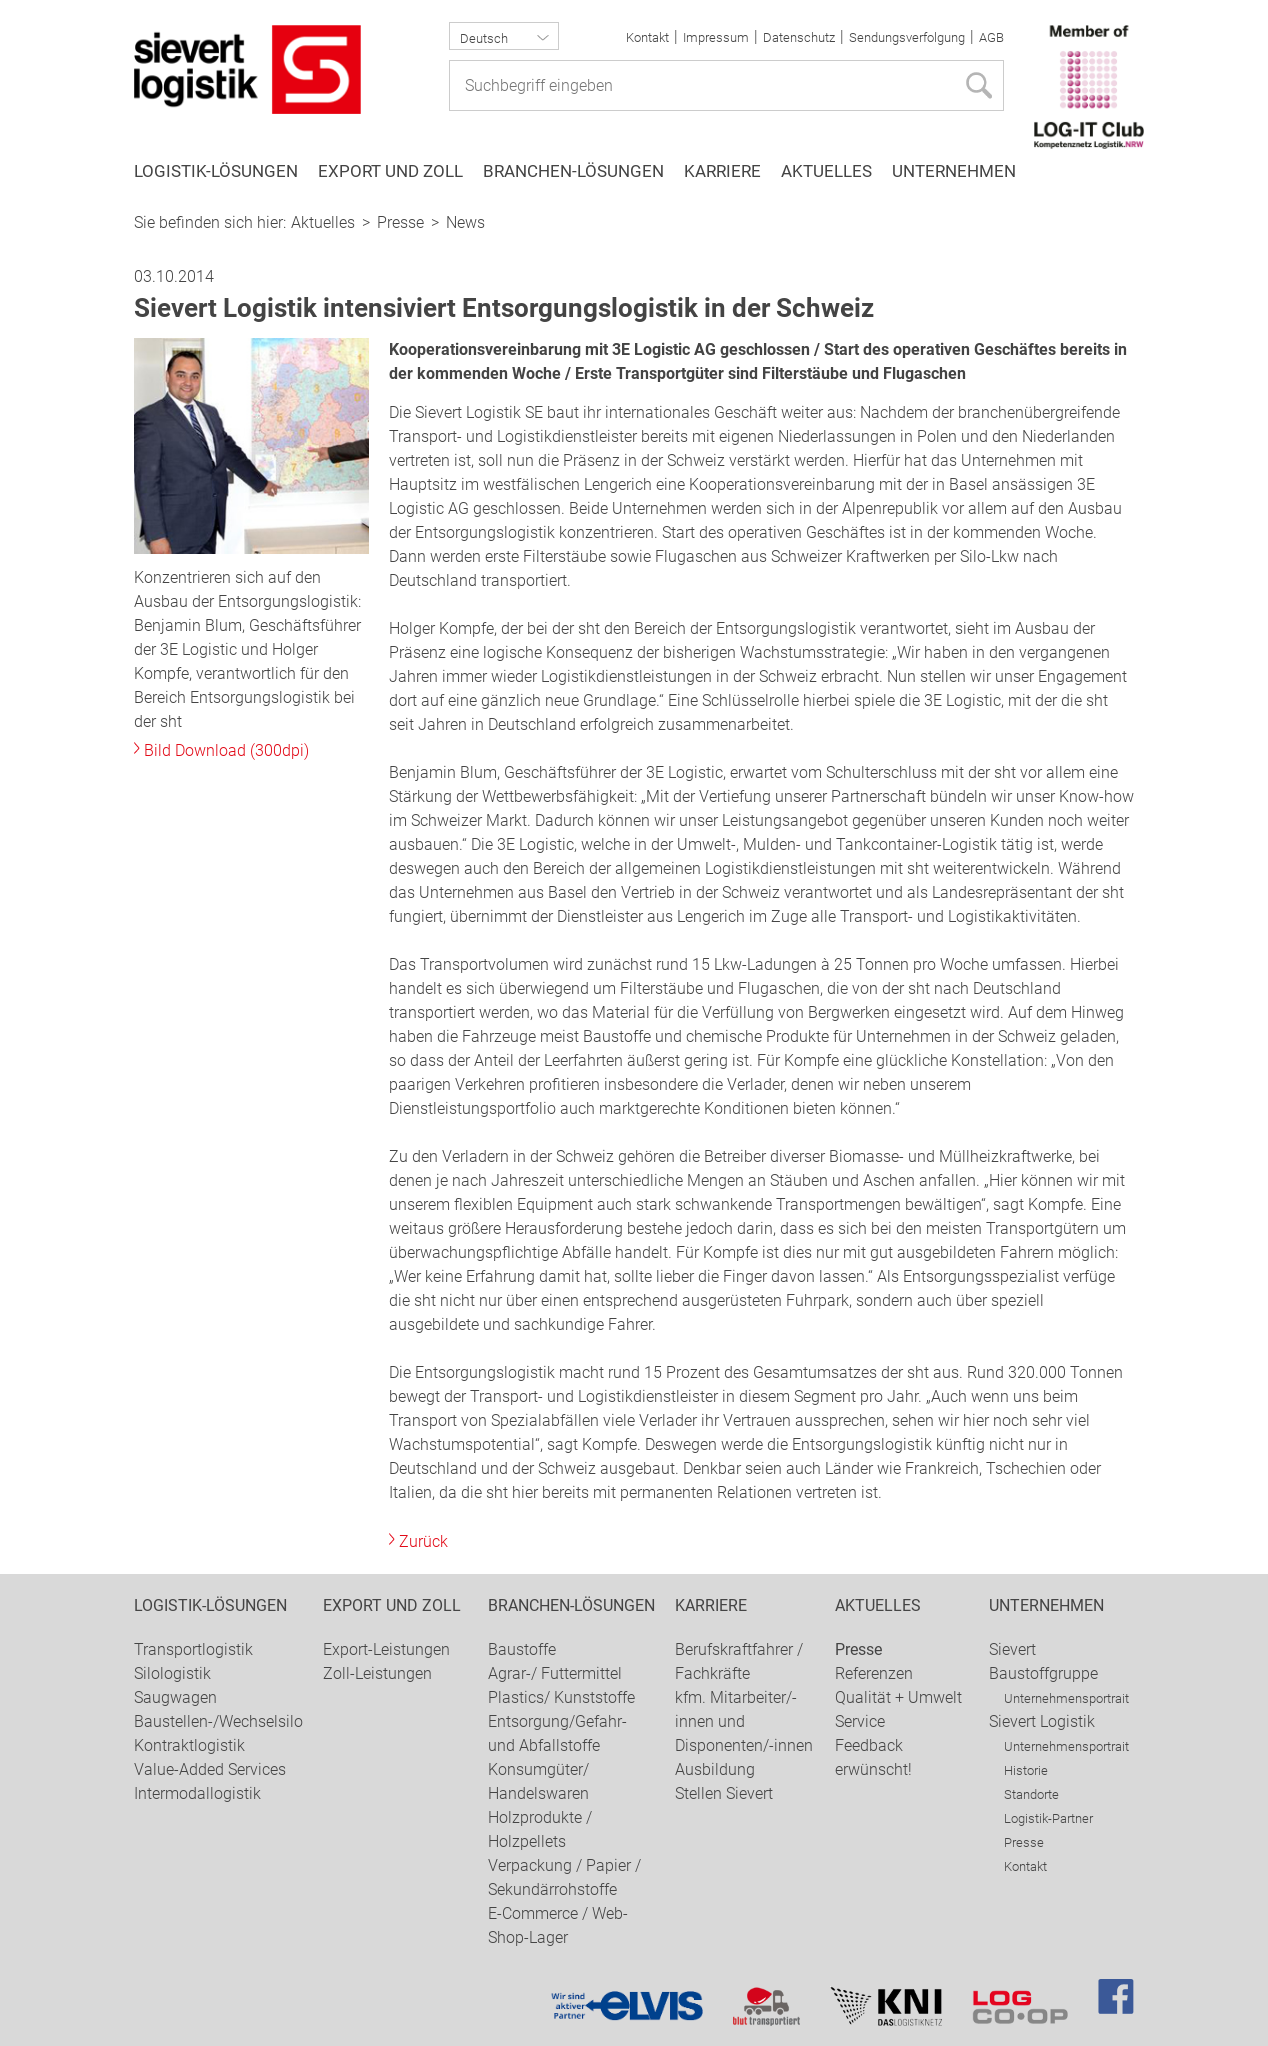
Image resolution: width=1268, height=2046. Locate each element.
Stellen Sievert (724, 1793)
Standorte (1031, 1794)
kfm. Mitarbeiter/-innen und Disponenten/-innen (744, 1721)
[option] (634, 200)
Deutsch (484, 38)
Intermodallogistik (197, 1793)
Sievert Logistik (1042, 1721)
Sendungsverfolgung (907, 37)
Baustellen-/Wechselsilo (218, 1721)
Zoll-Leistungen (377, 1673)
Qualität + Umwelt (898, 1697)
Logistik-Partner (1048, 1818)
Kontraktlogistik (189, 1745)
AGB (991, 37)
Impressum (716, 37)
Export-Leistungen (386, 1649)
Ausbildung (715, 1769)
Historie (1026, 1770)
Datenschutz (799, 37)
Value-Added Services (210, 1769)
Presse (400, 222)
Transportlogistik (193, 1649)
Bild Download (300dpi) (226, 750)
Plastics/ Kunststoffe (561, 1697)
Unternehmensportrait (1066, 1698)
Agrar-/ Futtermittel (555, 1673)
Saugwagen (175, 1697)
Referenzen (874, 1673)
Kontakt (647, 37)
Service (860, 1721)
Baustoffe (522, 1649)
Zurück (423, 1541)
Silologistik (172, 1673)
